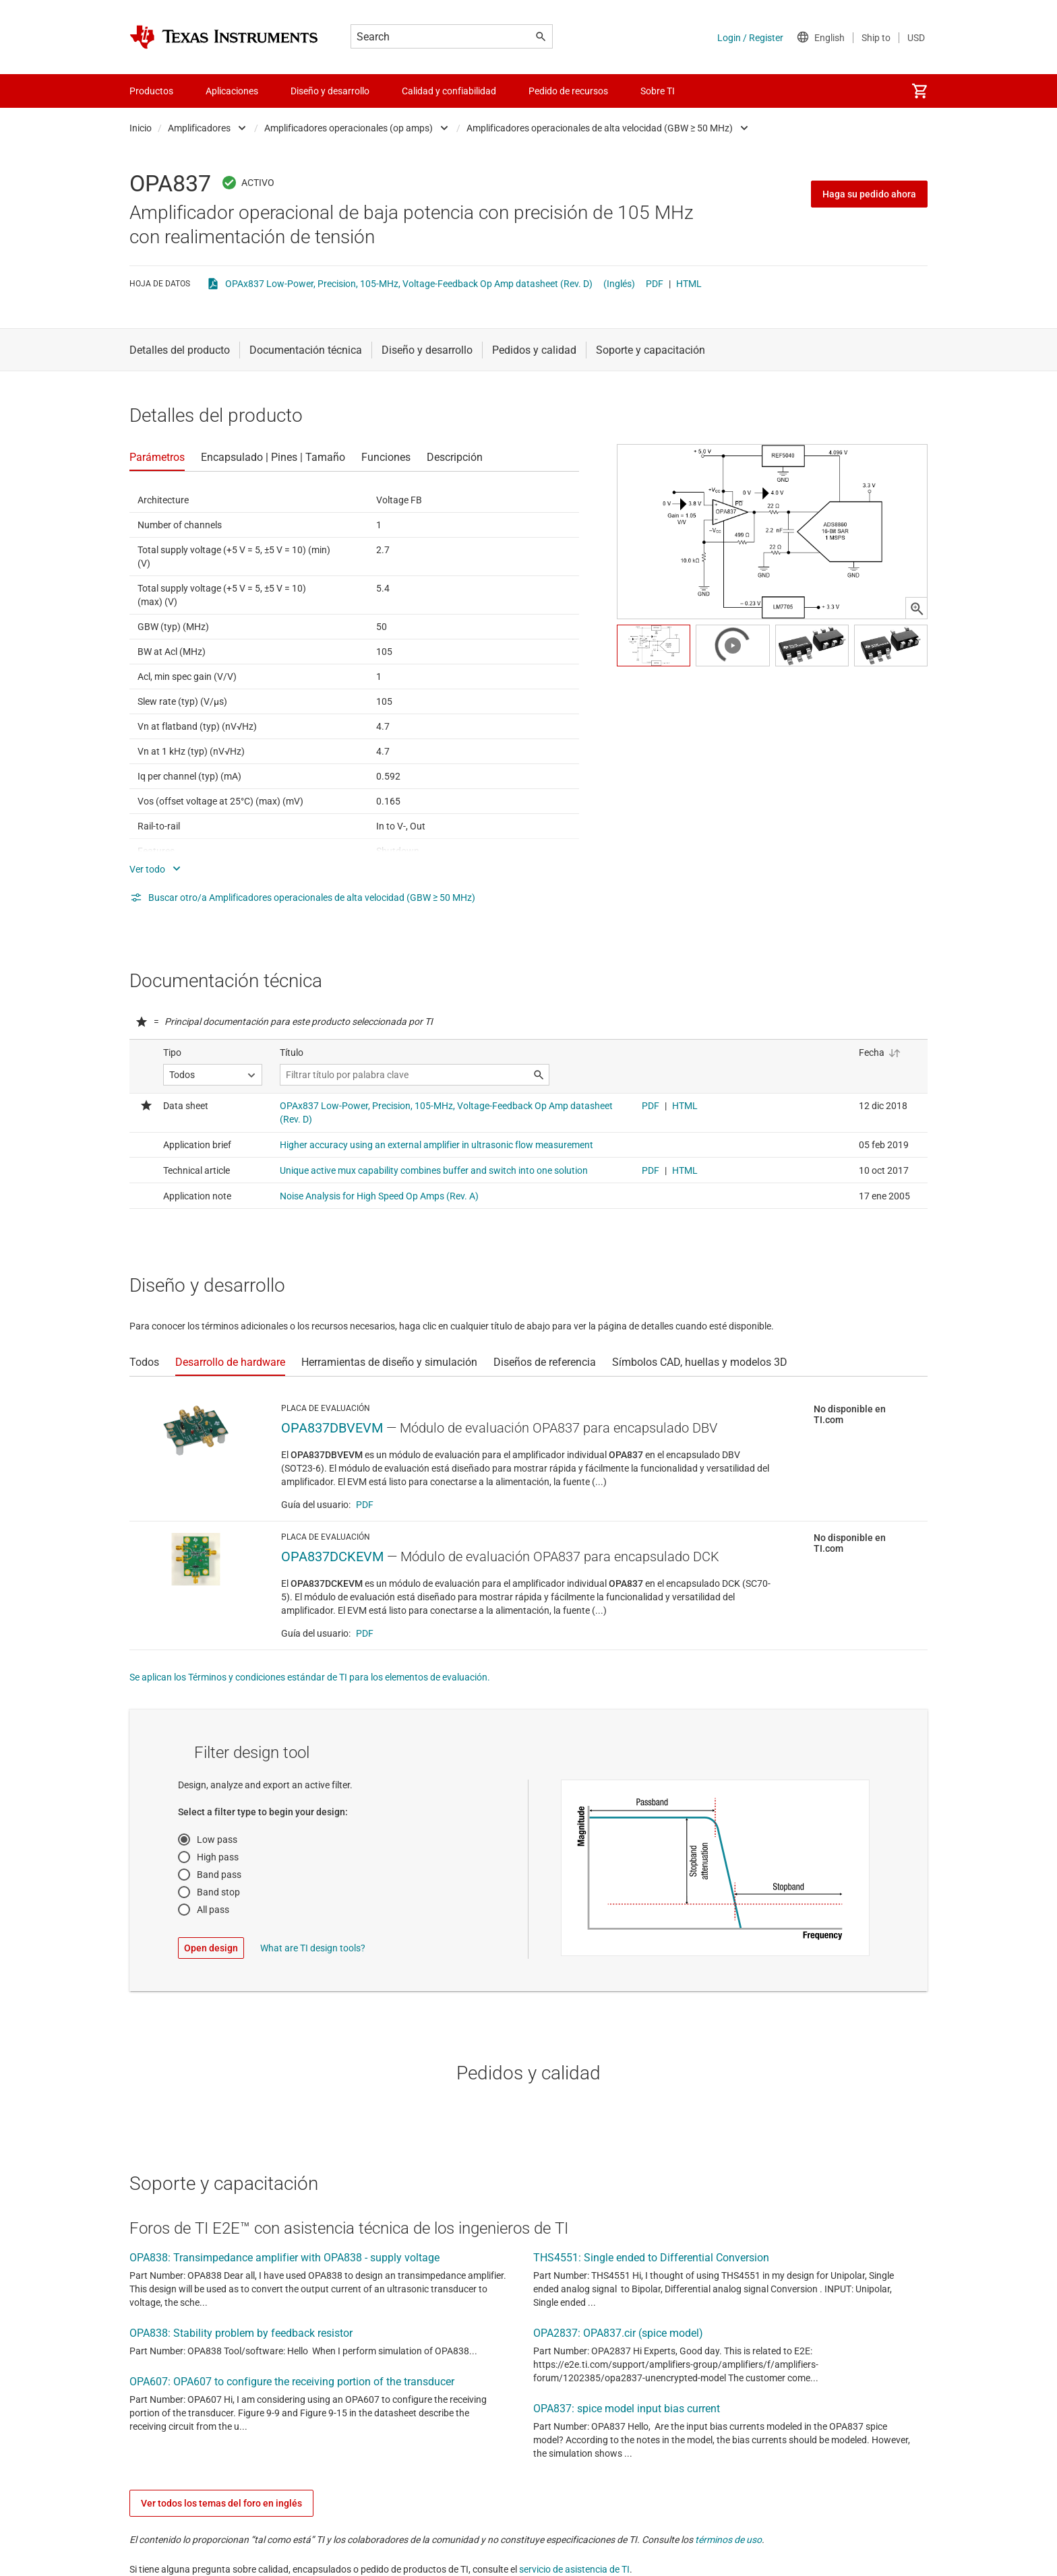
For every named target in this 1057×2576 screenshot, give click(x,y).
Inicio (140, 128)
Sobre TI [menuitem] (657, 91)
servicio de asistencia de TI (574, 2569)
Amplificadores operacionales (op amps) (348, 128)
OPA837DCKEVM (332, 1556)
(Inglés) (619, 283)
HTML (689, 283)
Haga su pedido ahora (869, 194)
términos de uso (728, 2539)
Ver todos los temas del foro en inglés (221, 2503)
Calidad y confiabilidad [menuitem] (449, 91)
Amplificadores (199, 128)
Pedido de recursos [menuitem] (568, 91)
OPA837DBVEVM (332, 1428)
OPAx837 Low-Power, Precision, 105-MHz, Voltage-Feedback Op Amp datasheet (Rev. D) (409, 283)
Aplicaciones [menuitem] (232, 91)
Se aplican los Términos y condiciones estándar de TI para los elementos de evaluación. (309, 1677)
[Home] (223, 37)
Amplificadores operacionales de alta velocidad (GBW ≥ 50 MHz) (599, 128)
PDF (654, 283)
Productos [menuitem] (151, 91)
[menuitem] (919, 91)
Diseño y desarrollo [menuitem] (330, 91)
